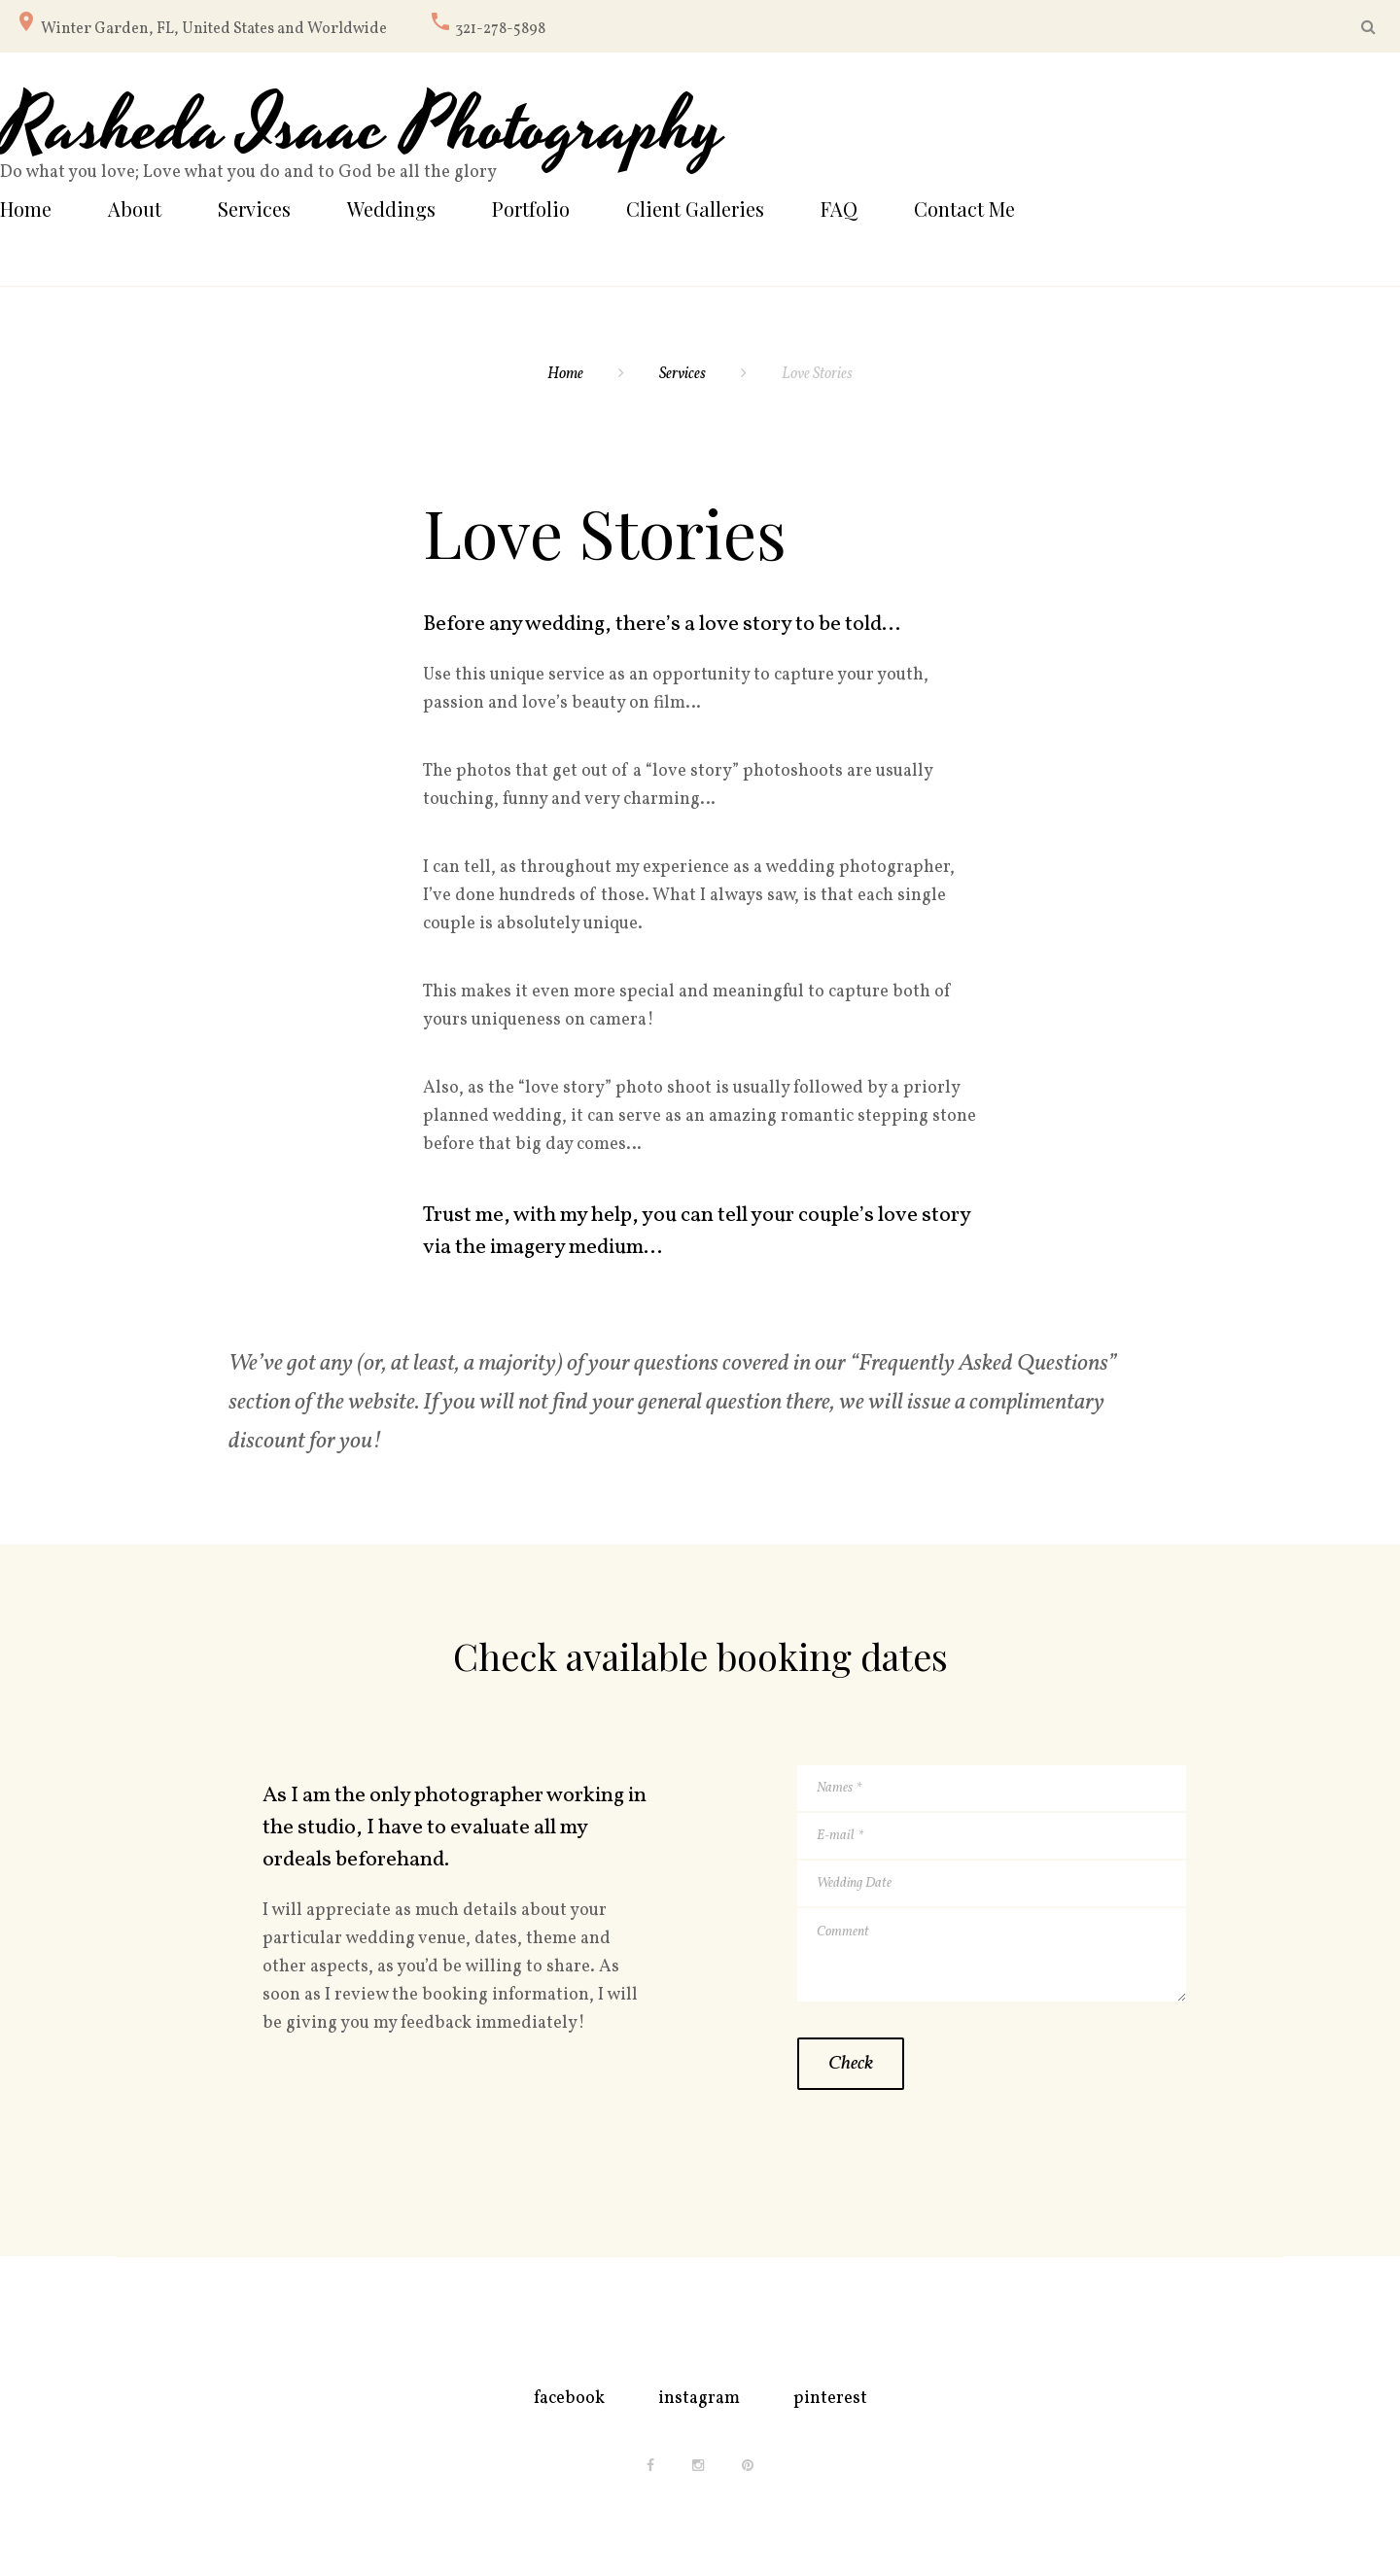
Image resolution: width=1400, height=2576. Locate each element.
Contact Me (964, 208)
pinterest (830, 2398)
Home (26, 208)
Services (254, 208)
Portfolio (531, 208)
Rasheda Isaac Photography (362, 129)
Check (850, 2063)
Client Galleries (695, 208)
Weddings (391, 208)
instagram (699, 2398)
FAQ (839, 208)
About (134, 208)
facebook (569, 2398)
